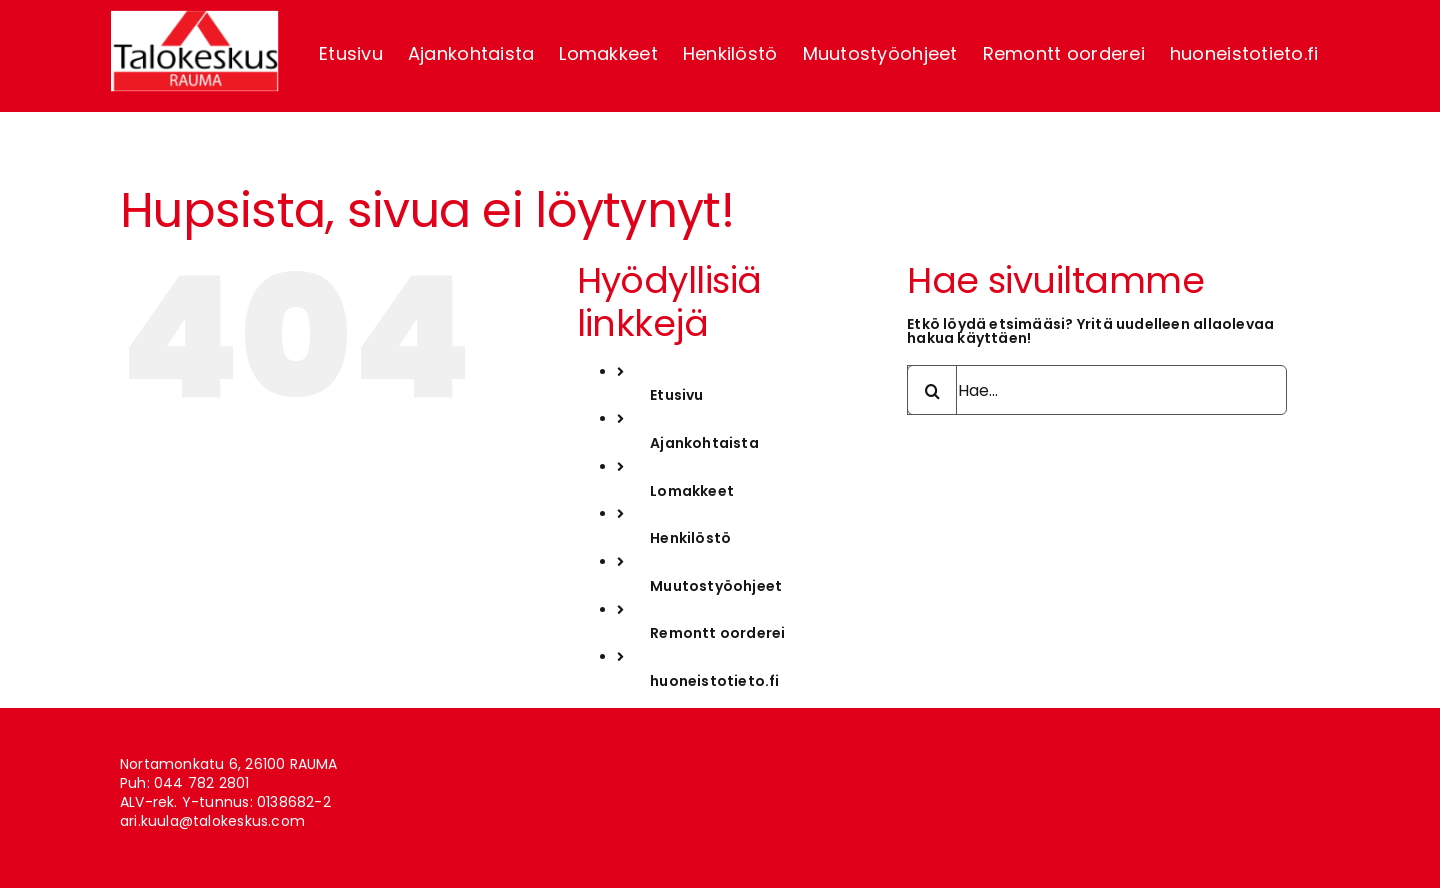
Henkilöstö (690, 538)
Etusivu (676, 395)
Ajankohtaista (704, 443)
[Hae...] (1097, 390)
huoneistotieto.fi (715, 681)
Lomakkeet (692, 491)
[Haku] (932, 390)
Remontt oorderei (717, 633)
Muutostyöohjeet (716, 586)
